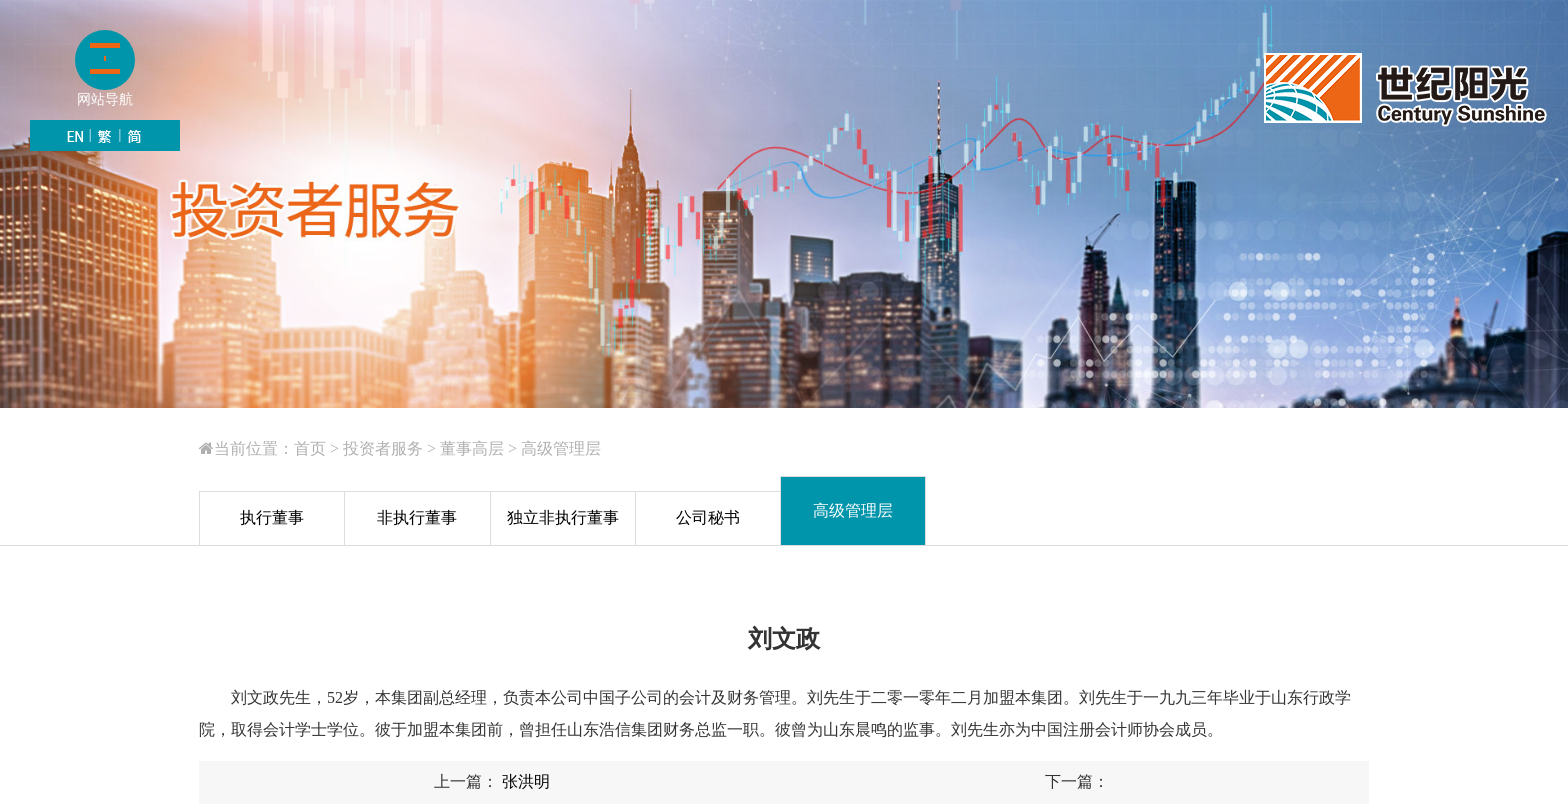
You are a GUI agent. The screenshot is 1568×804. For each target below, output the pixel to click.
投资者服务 (383, 448)
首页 (310, 448)
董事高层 (472, 448)
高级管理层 (561, 448)
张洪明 (524, 781)
